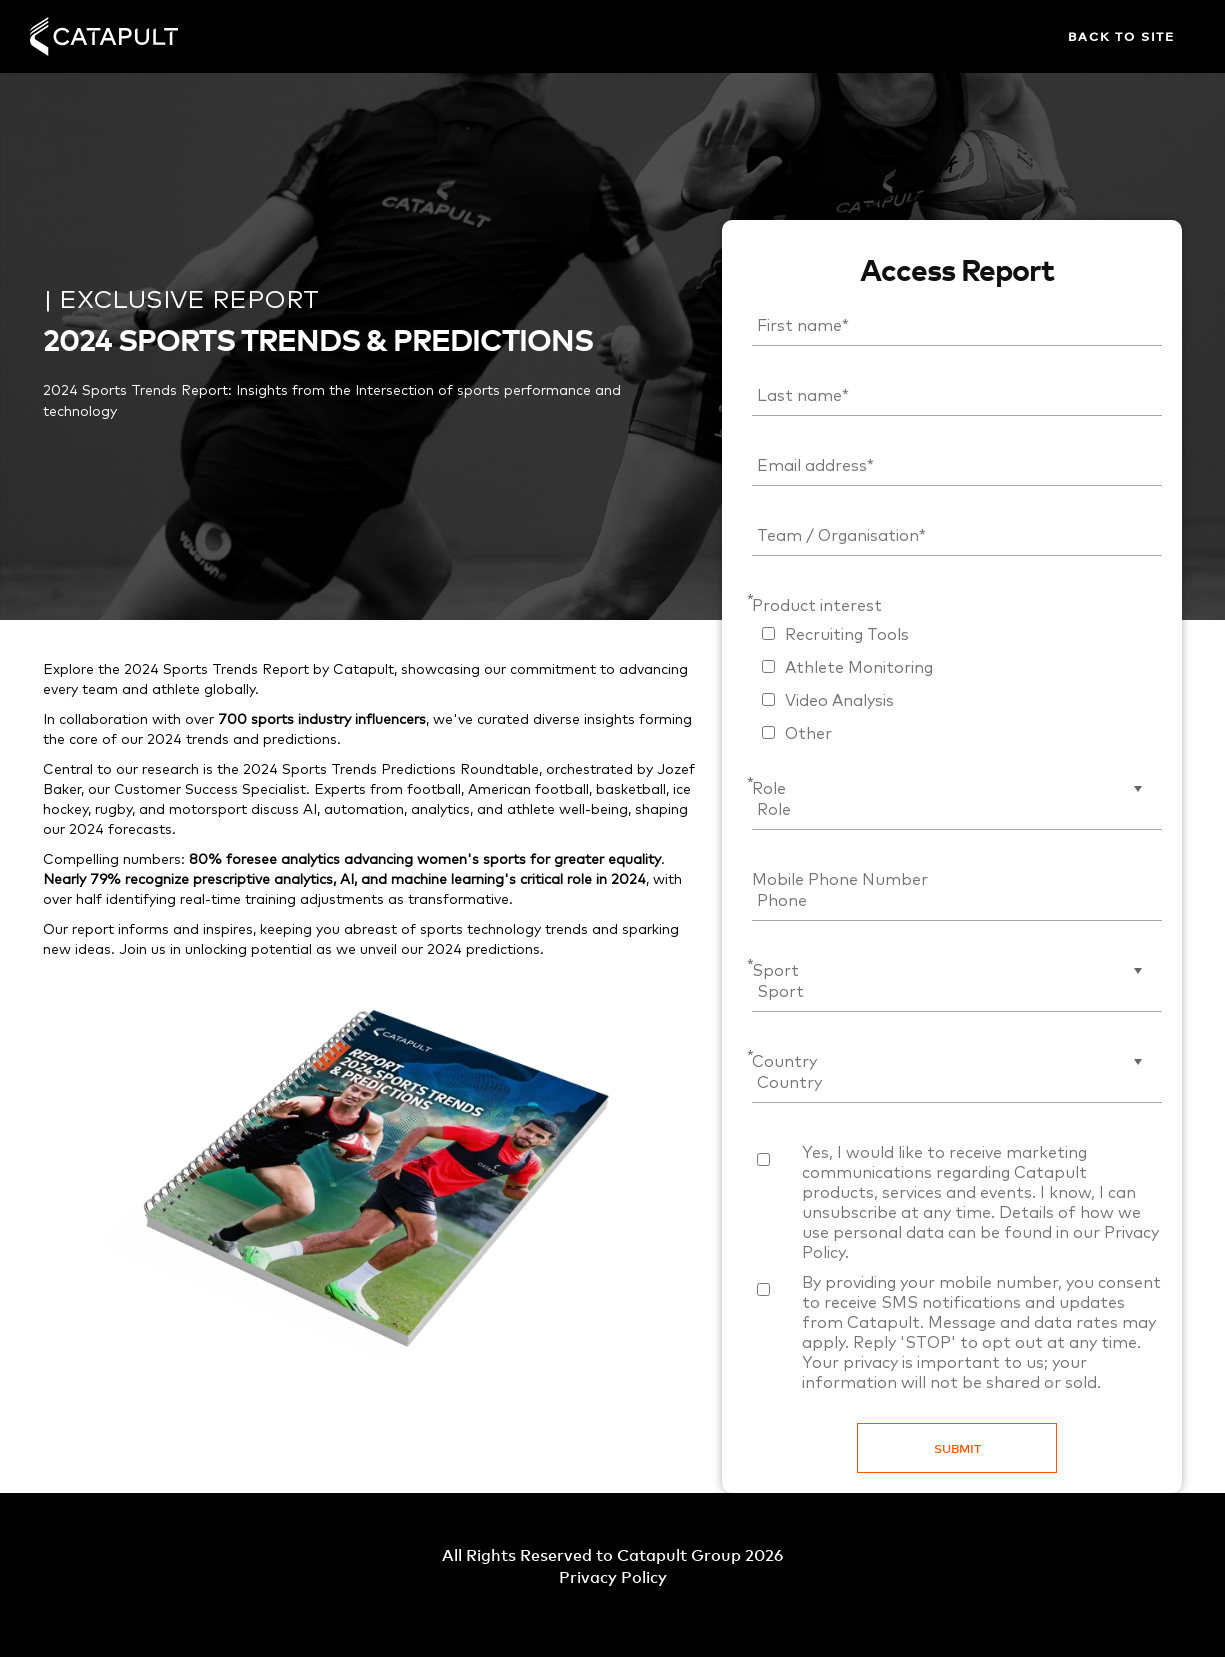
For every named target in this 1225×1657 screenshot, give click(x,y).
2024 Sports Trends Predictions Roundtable (391, 770)
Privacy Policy (613, 1576)
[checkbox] (957, 683)
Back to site (1121, 36)
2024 (444, 950)
